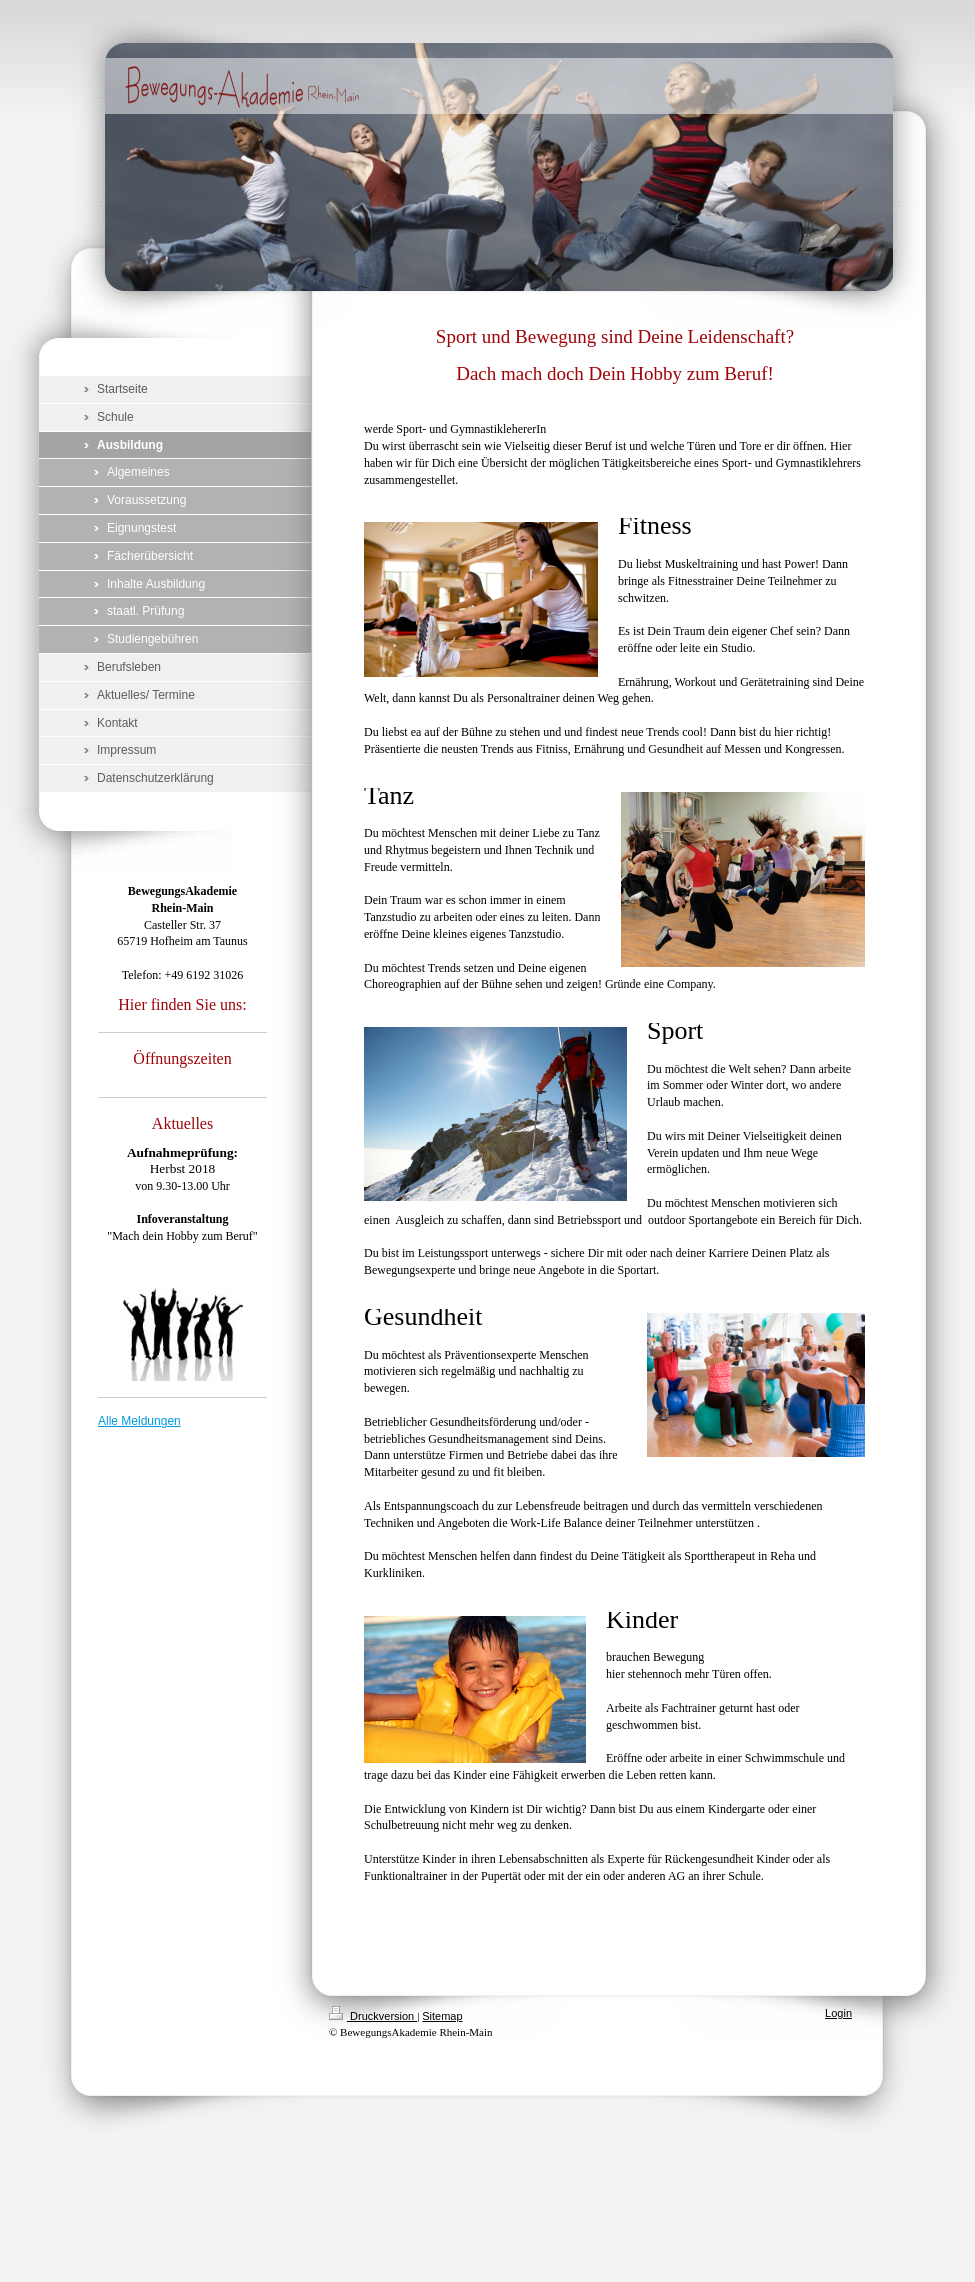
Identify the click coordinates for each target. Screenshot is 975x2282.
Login (838, 2013)
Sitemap (442, 2016)
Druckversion (373, 2016)
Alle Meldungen (139, 1421)
